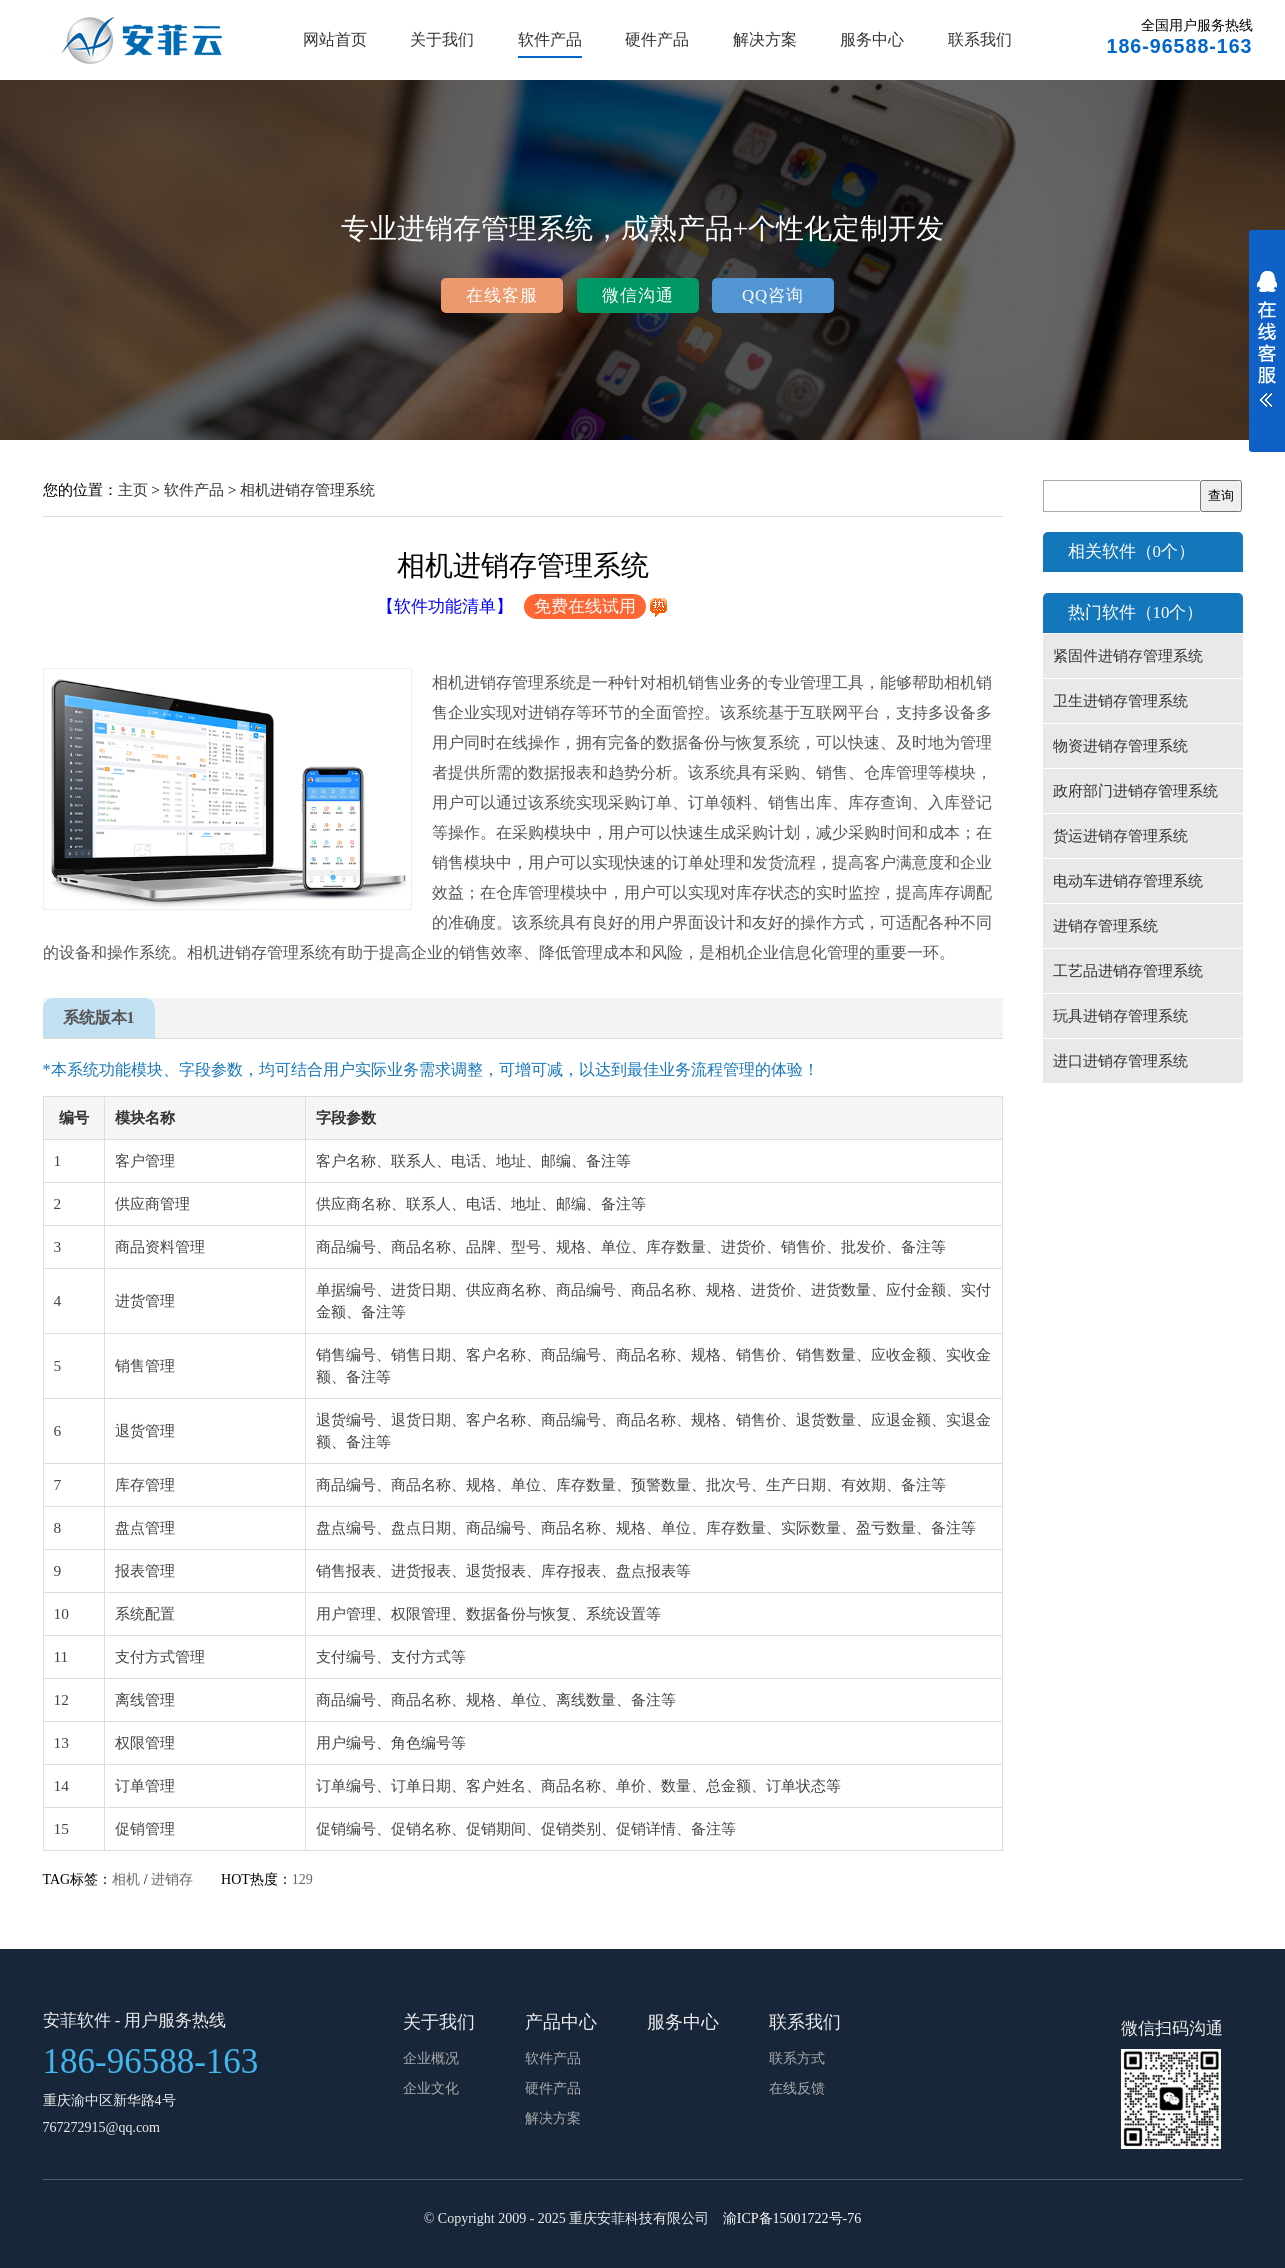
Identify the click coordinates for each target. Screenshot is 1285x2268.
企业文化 (431, 2088)
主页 (133, 489)
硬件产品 (657, 39)
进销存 (172, 1879)
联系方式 (797, 2058)
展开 (1267, 352)
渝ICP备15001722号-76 (792, 2218)
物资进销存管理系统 (1120, 746)
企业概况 (431, 2058)
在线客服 (502, 295)
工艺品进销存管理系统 (1128, 971)
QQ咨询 (773, 295)
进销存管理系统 (1105, 926)
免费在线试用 (585, 606)
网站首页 (335, 39)
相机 (126, 1879)
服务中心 (872, 39)
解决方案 (765, 39)
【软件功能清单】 (445, 606)
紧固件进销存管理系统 (1128, 656)
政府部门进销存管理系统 (1135, 791)
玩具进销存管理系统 (1120, 1016)
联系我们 (980, 39)
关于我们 (442, 39)
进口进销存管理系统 (1120, 1061)
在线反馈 (797, 2088)
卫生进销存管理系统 (1120, 701)
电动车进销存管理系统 (1128, 881)
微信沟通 (638, 295)
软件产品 (550, 39)
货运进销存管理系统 (1120, 836)
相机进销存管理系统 (307, 489)
